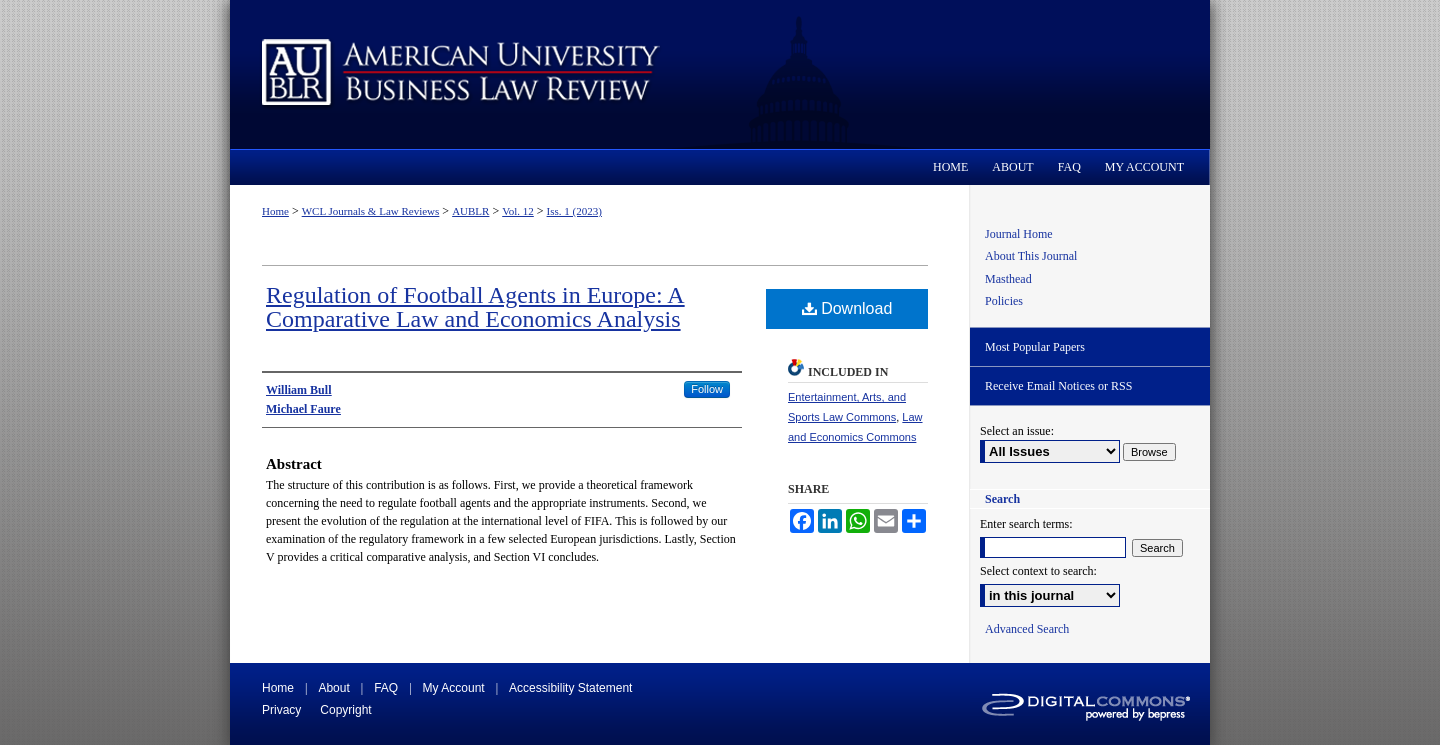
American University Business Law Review (720, 74)
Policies (1004, 301)
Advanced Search (1027, 629)
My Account (454, 688)
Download (847, 308)
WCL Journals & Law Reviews (371, 211)
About (333, 688)
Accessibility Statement (570, 688)
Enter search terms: (1026, 524)
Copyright (345, 710)
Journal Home (1019, 234)
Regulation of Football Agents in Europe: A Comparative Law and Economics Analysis (475, 307)
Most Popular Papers (1035, 347)
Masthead (1008, 279)
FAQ (386, 688)
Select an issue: (1017, 431)
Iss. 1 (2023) (574, 211)
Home (275, 211)
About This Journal (1031, 256)
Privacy (281, 710)
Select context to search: (1038, 571)
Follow (707, 389)
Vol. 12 (518, 211)
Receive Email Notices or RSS (1058, 386)
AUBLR (470, 211)
